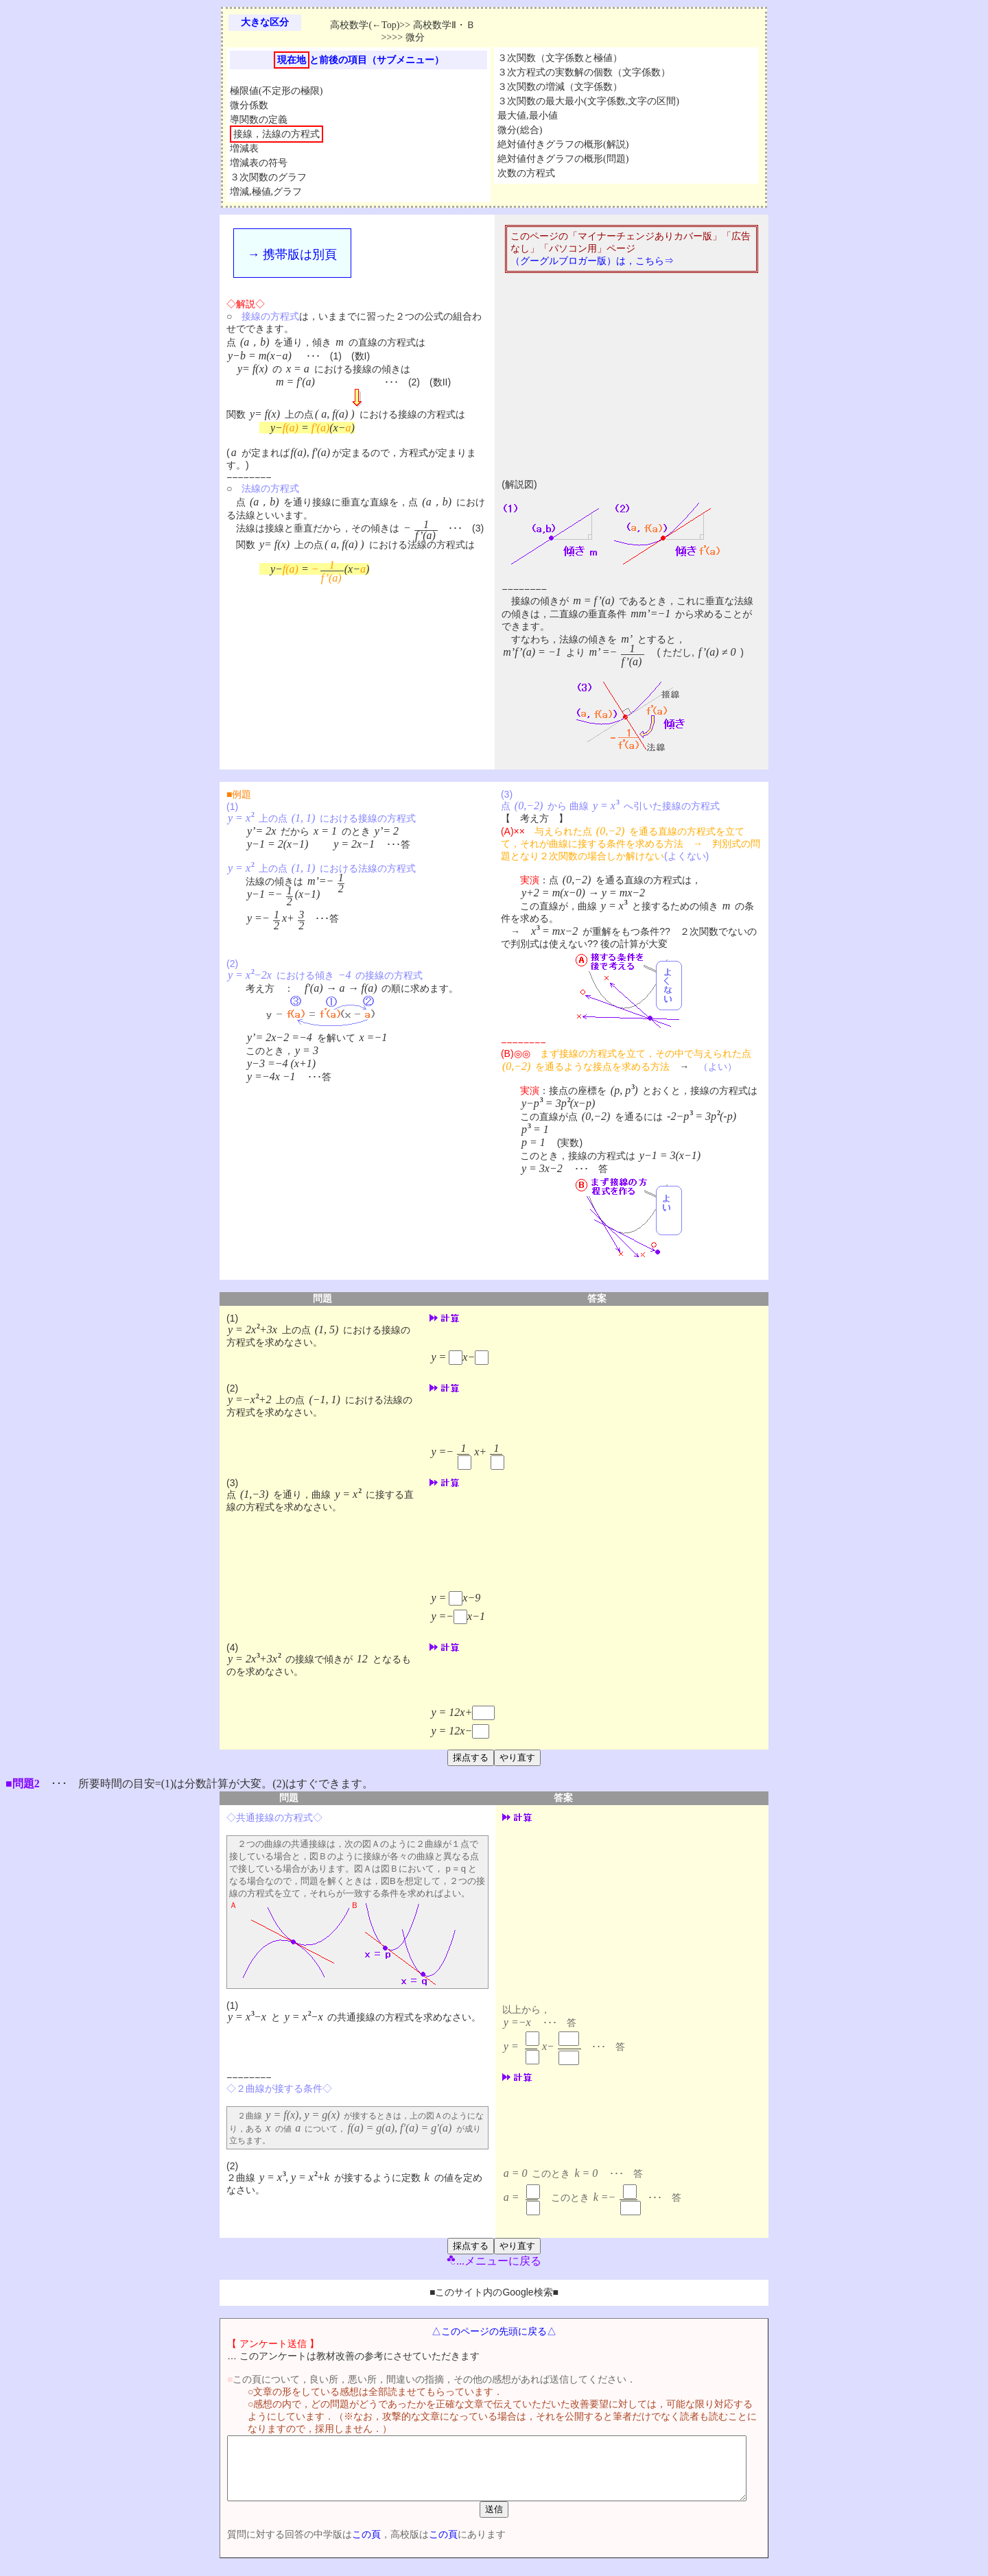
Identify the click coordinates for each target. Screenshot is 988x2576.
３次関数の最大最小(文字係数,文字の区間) (588, 101)
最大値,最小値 (527, 115)
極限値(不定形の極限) (276, 91)
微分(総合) (519, 130)
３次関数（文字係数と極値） (559, 58)
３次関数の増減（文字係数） (559, 87)
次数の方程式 (526, 173)
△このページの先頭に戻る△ (494, 2331)
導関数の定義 (258, 120)
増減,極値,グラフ (266, 192)
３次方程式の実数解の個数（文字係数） (583, 72)
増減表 (244, 148)
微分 (415, 37)
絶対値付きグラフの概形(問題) (562, 159)
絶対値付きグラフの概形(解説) (562, 144)
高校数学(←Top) (364, 25)
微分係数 (249, 105)
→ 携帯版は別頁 (292, 254)
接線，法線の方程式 (276, 134)
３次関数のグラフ (268, 177)
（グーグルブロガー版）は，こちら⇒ (592, 260)
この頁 (342, 2546)
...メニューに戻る (494, 2261)
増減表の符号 (258, 163)
